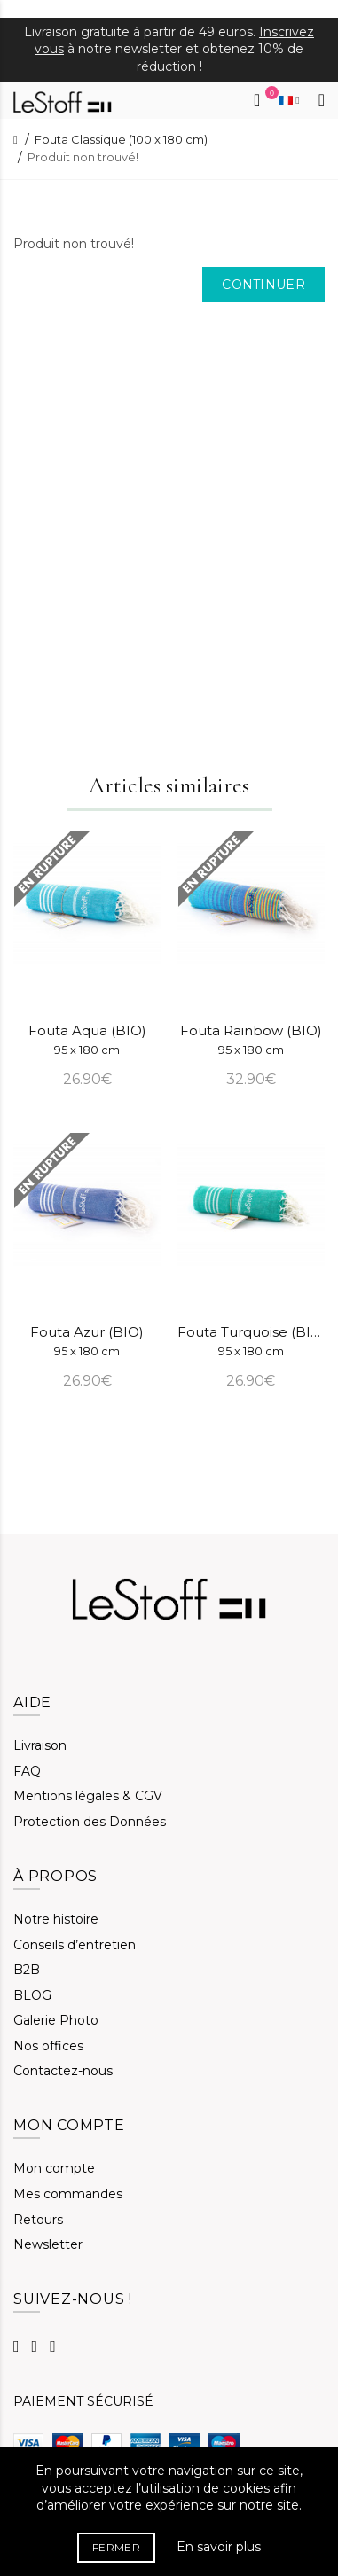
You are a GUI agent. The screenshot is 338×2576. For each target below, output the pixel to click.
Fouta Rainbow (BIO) (251, 1039)
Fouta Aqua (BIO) (87, 1039)
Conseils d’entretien (74, 1945)
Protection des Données (89, 1822)
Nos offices (48, 2046)
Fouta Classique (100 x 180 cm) (121, 139)
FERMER (116, 2547)
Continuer (263, 285)
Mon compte (54, 2168)
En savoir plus (219, 2547)
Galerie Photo (55, 2020)
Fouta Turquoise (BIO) (251, 1340)
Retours (38, 2220)
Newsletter (48, 2244)
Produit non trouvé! (83, 157)
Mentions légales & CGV (87, 1796)
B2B (26, 1970)
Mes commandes (67, 2194)
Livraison (40, 1745)
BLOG (32, 1995)
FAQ (27, 1771)
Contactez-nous (63, 2071)
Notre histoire (55, 1919)
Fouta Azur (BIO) (87, 1340)
